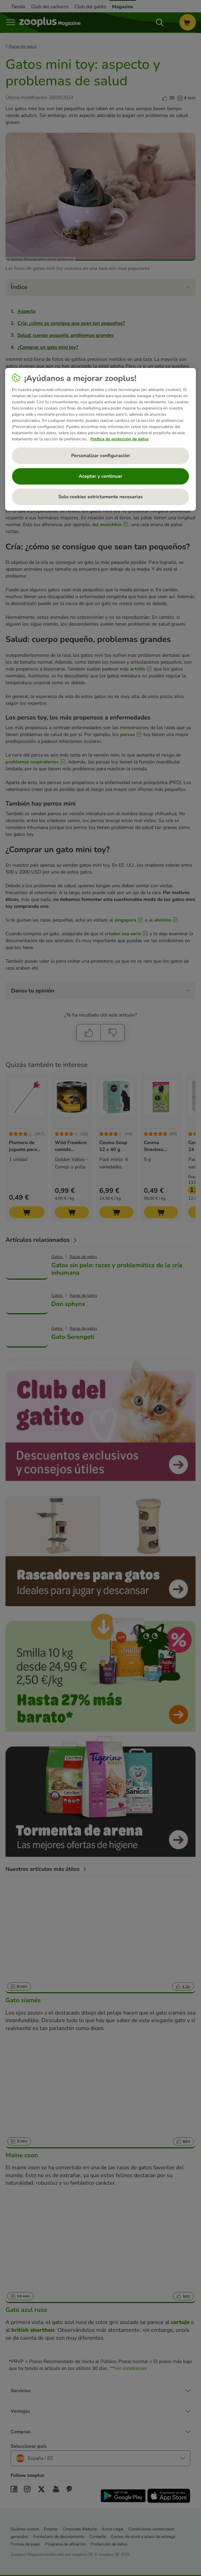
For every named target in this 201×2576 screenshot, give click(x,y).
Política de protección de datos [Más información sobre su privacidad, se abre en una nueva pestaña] (119, 439)
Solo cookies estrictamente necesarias (100, 497)
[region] (100, 439)
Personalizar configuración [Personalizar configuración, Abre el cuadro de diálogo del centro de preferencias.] (100, 455)
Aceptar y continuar (101, 476)
